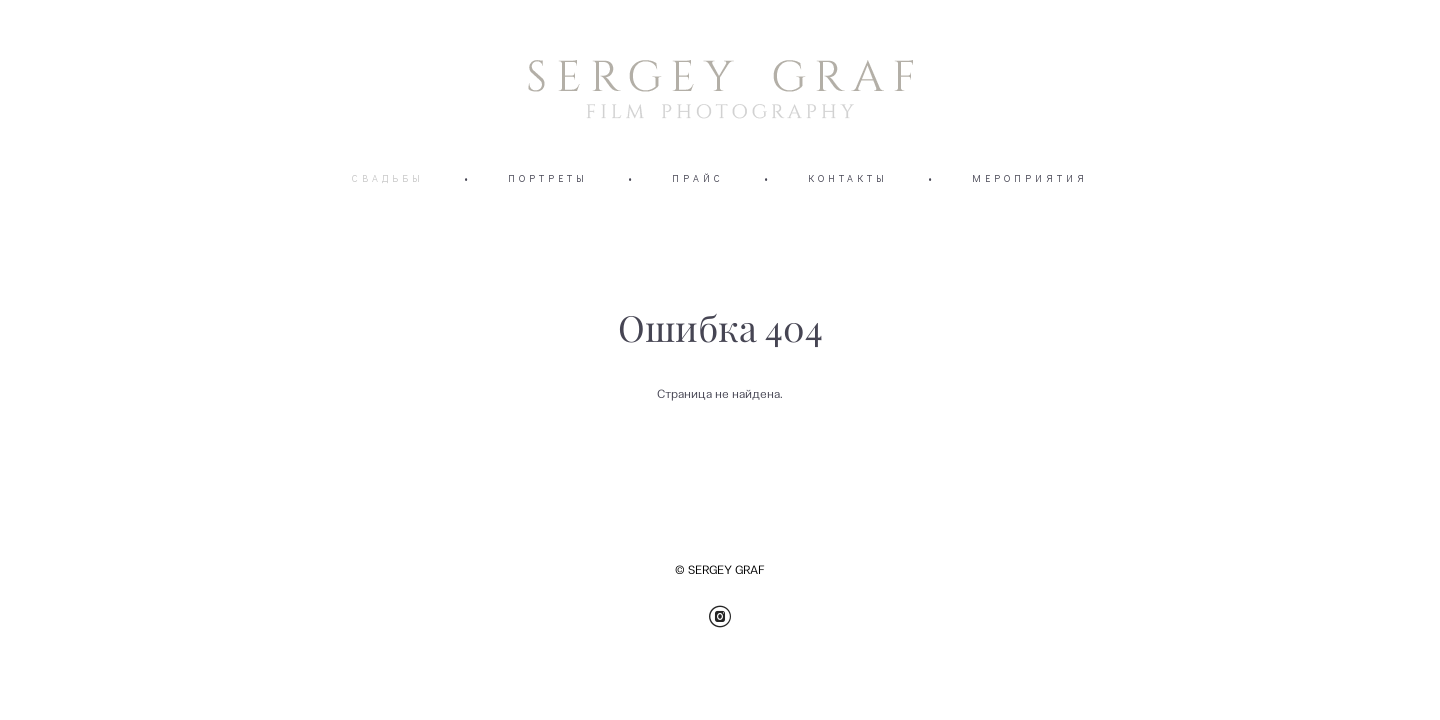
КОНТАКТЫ (848, 178)
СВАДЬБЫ (388, 178)
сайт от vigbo (1237, 673)
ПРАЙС (698, 178)
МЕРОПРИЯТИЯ (1030, 178)
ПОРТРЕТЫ (548, 178)
